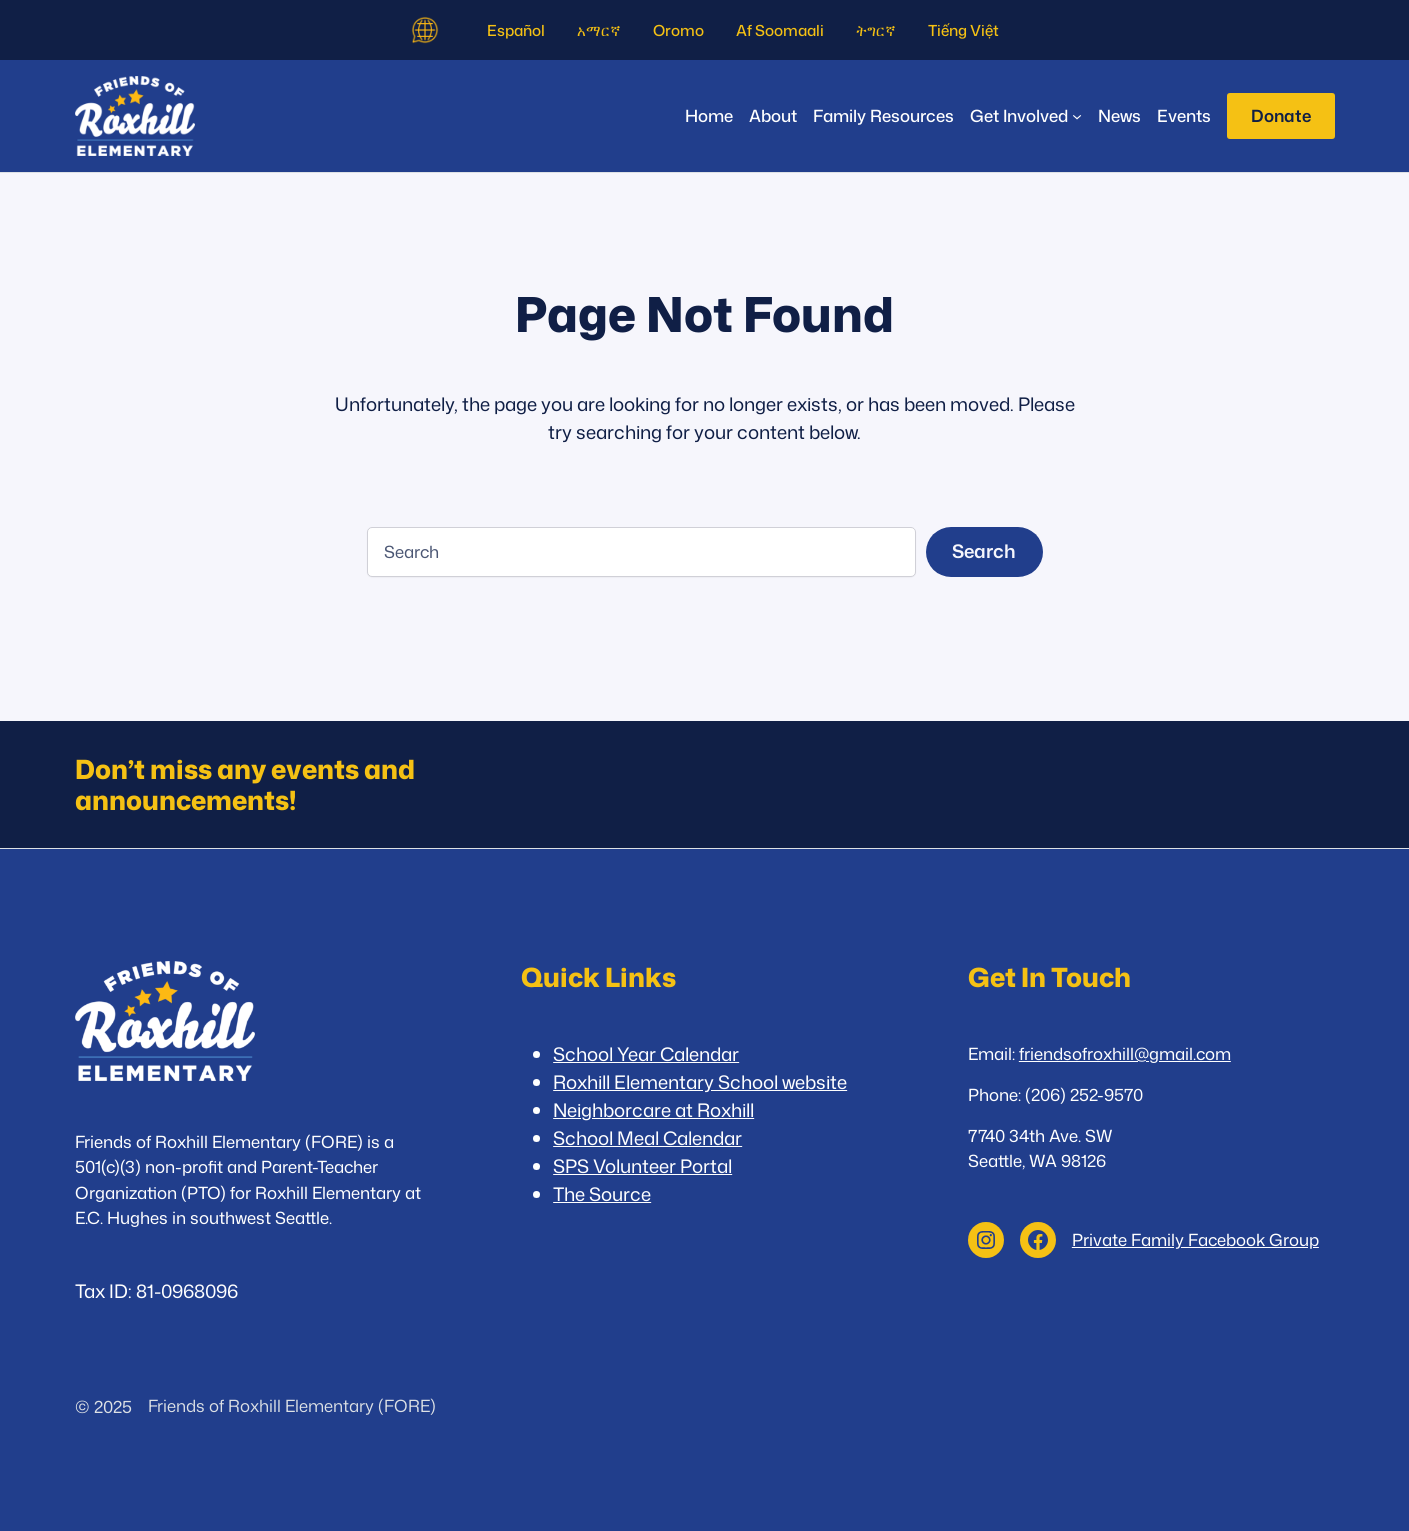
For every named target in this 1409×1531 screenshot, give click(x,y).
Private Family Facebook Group (1195, 1239)
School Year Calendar (646, 1054)
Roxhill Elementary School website (700, 1082)
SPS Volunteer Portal (642, 1166)
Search (984, 551)
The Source (602, 1194)
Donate (1281, 115)
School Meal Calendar (647, 1138)
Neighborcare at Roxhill (653, 1110)
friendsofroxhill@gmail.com (1125, 1053)
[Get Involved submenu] (1026, 115)
